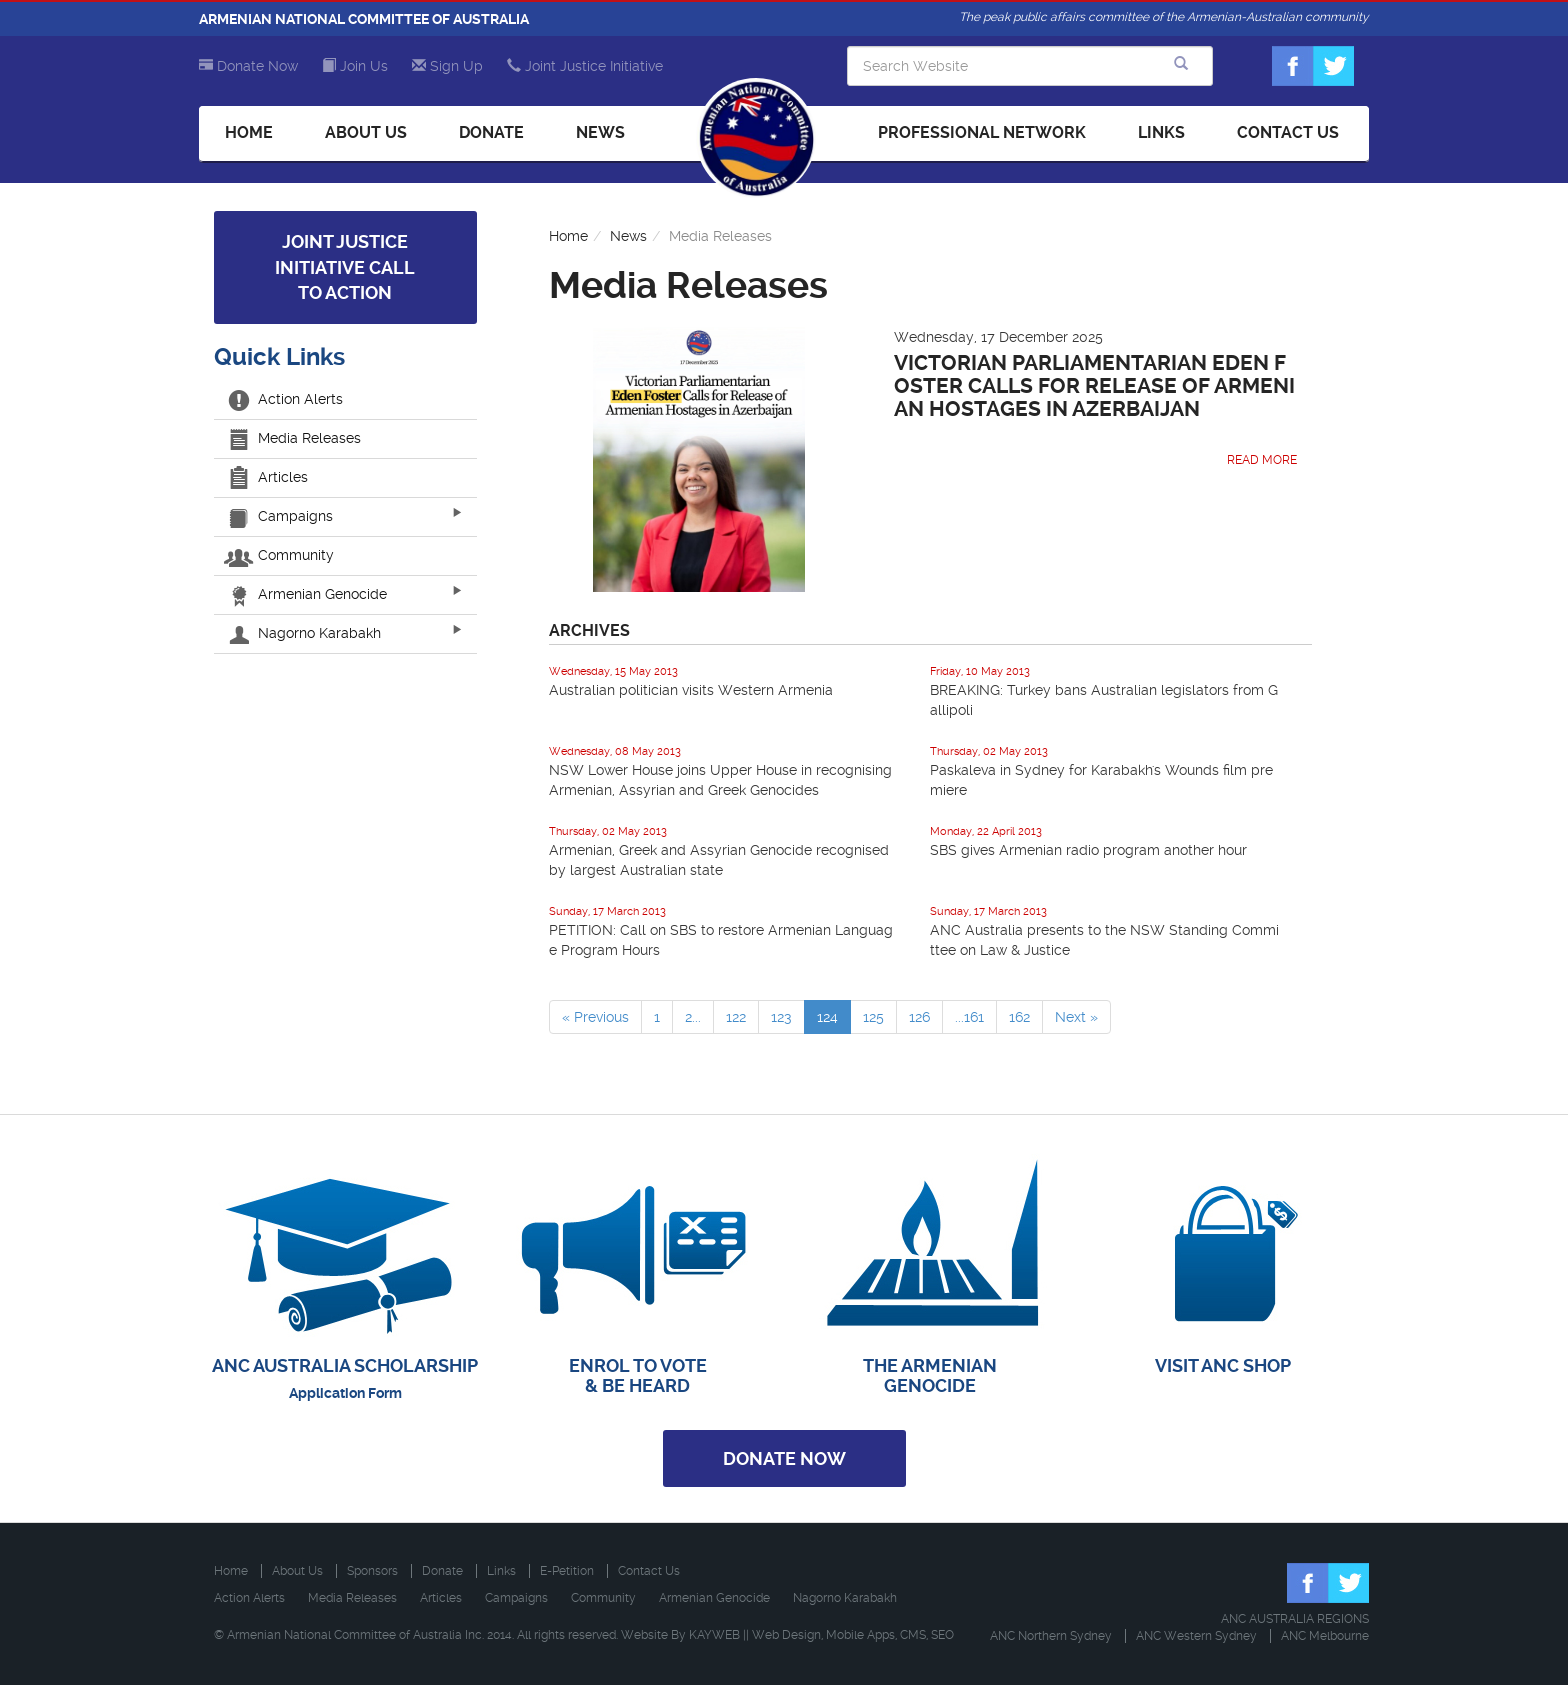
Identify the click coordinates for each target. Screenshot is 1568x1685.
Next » (1076, 1017)
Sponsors (372, 1571)
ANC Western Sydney (1196, 1636)
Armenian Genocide (308, 594)
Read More (1262, 460)
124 (827, 1017)
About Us (366, 132)
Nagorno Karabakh (305, 633)
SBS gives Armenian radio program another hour (1088, 850)
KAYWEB (714, 1635)
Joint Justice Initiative (585, 66)
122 (736, 1017)
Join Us (355, 66)
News (600, 132)
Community (281, 555)
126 (919, 1017)
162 (1019, 1017)
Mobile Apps (860, 1635)
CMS (913, 1635)
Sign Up (447, 66)
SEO (942, 1635)
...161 (969, 1017)
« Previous (595, 1017)
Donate (491, 132)
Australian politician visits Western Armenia (691, 690)
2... (693, 1017)
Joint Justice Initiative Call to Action (345, 267)
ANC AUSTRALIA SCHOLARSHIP (345, 1365)
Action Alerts (286, 399)
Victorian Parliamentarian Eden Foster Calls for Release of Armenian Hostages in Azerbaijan (1094, 386)
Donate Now (248, 66)
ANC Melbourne (1325, 1636)
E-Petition (567, 1571)
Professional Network (982, 132)
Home (249, 132)
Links (1161, 132)
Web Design (786, 1635)
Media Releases (295, 438)
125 (873, 1017)
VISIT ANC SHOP (1223, 1365)
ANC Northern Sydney (1051, 1636)
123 (781, 1017)
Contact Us (1288, 132)
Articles (268, 477)
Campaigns (281, 516)
